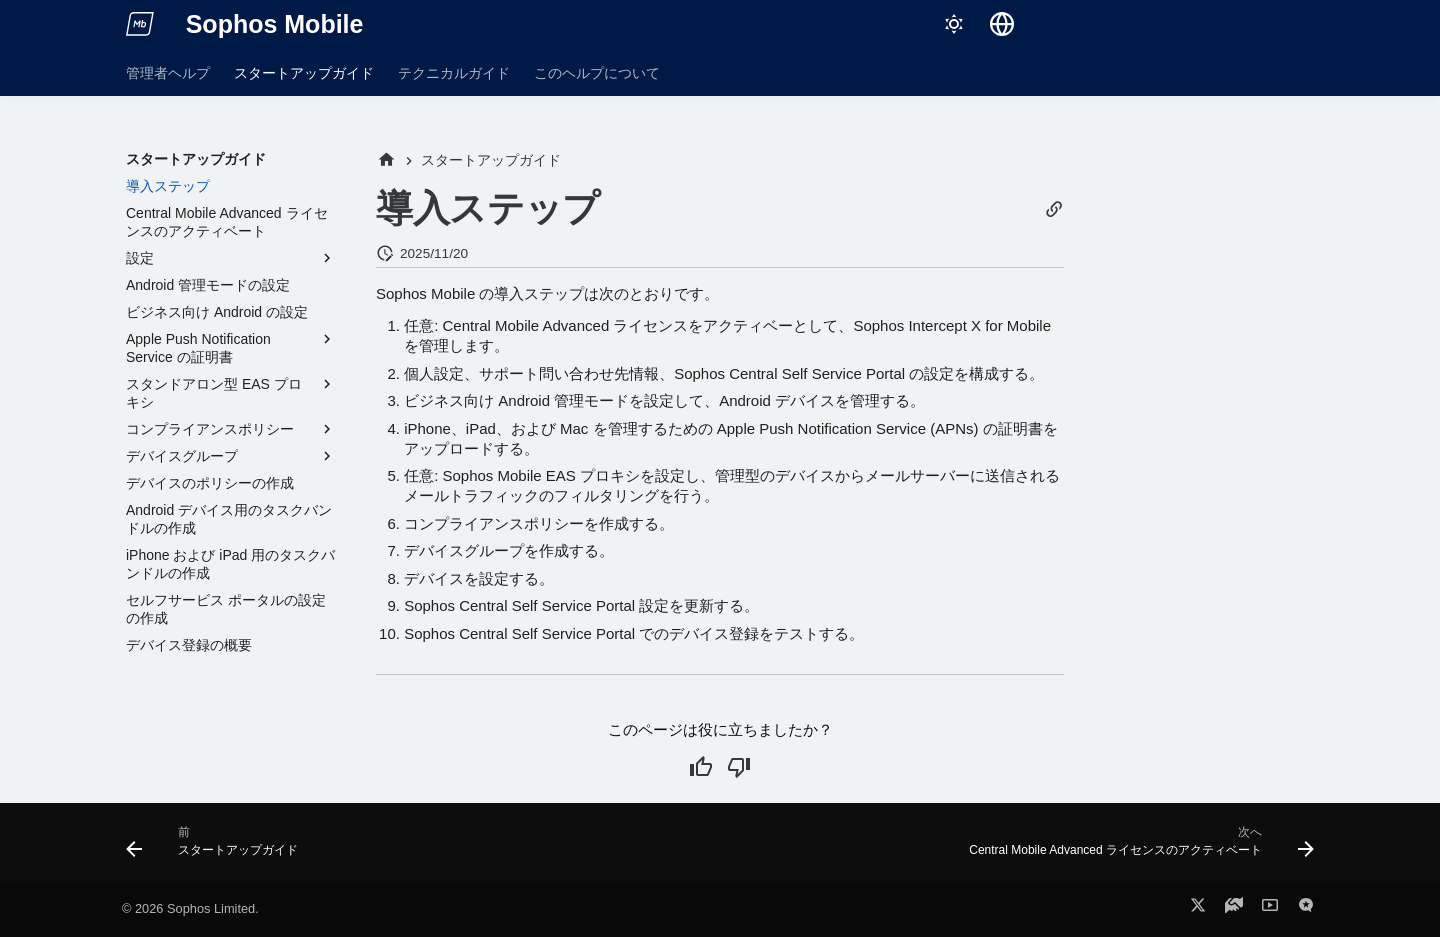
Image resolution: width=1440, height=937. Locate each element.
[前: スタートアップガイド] (217, 848)
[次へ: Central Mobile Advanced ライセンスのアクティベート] (1136, 848)
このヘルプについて (597, 73)
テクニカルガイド (454, 73)
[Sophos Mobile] (140, 24)
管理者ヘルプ (168, 73)
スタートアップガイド (304, 73)
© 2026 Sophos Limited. (190, 908)
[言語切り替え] (1002, 24)
